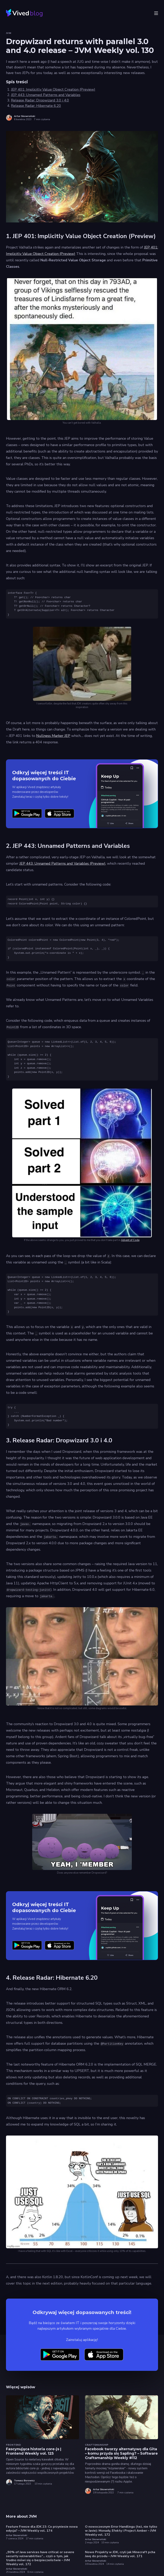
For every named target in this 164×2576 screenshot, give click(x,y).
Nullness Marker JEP (53, 735)
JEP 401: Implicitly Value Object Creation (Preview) (53, 89)
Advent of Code (130, 1240)
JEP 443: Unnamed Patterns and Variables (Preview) (62, 863)
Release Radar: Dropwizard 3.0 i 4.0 (40, 100)
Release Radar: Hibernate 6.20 (36, 105)
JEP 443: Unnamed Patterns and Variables (45, 94)
